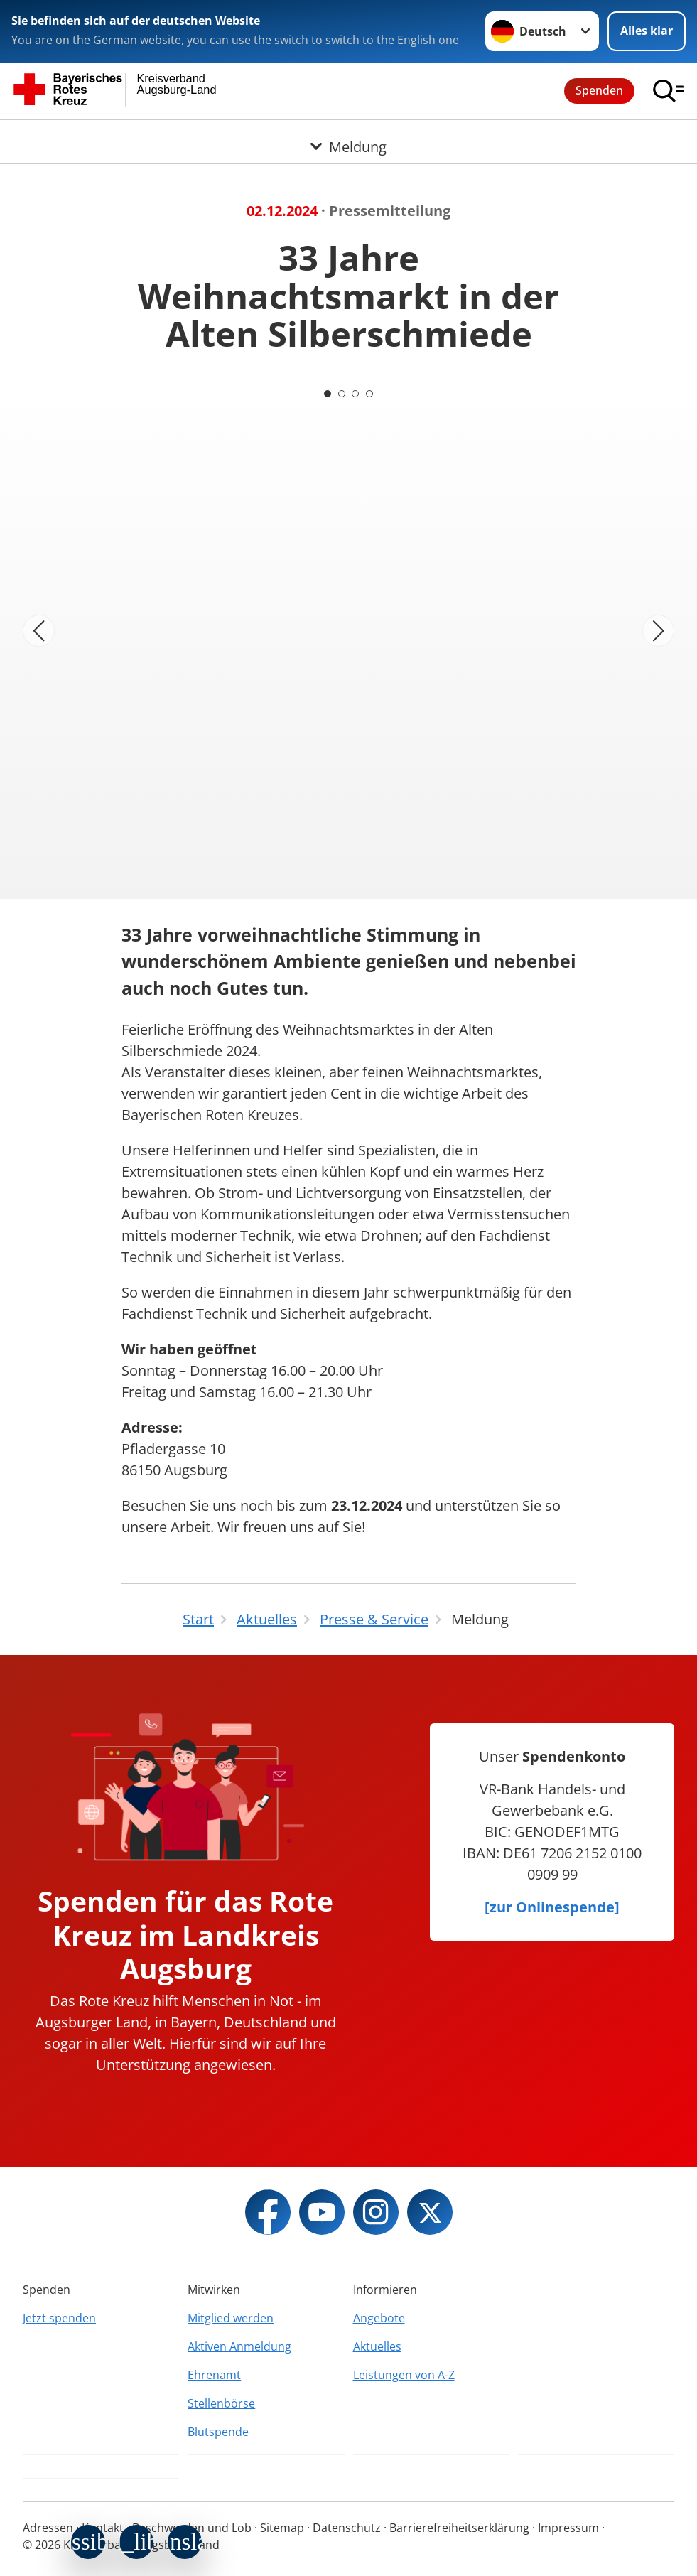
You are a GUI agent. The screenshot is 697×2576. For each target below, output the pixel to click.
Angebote (379, 2318)
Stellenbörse (221, 2403)
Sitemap (282, 2527)
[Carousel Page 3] (356, 393)
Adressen (48, 2527)
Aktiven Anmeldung (239, 2346)
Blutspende (218, 2432)
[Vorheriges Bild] (39, 631)
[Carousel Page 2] (341, 393)
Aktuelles (377, 2346)
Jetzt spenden (59, 2318)
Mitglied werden (231, 2318)
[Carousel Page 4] (370, 393)
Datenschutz (347, 2527)
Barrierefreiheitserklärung (459, 2527)
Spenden (599, 90)
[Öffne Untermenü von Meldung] (348, 137)
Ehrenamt (214, 2375)
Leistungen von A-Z (404, 2375)
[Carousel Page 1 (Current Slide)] (327, 393)
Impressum (568, 2527)
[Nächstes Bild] (658, 631)
